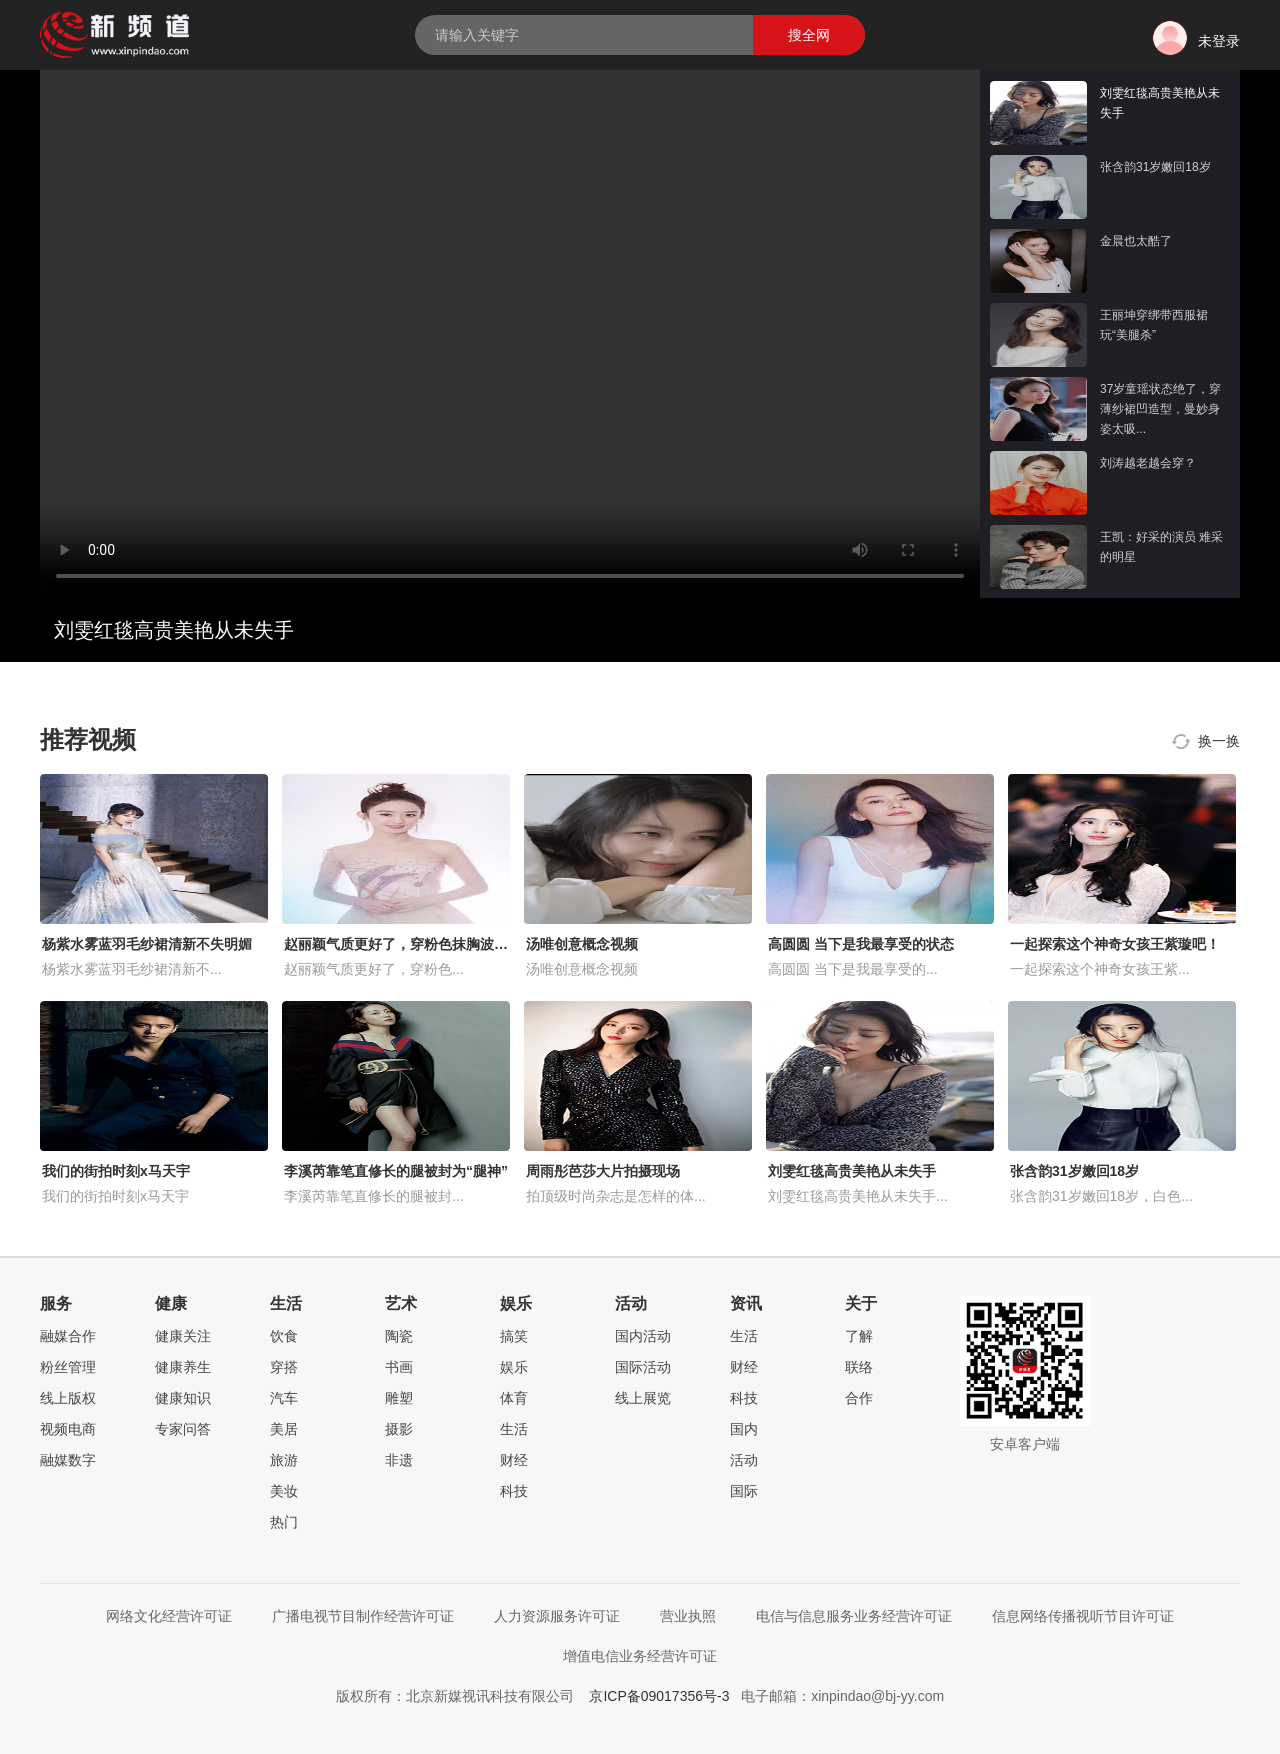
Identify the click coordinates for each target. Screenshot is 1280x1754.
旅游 (284, 1460)
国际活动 (643, 1367)
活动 (744, 1460)
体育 (514, 1398)
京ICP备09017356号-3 (659, 1696)
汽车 (284, 1398)
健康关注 (183, 1336)
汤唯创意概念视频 (582, 944)
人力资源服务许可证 (557, 1616)
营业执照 (688, 1616)
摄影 (399, 1429)
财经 (514, 1460)
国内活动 (643, 1336)
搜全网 (809, 35)
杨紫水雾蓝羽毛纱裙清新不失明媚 (147, 944)
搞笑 (514, 1336)
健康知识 (183, 1398)
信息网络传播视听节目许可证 (1083, 1616)
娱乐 (514, 1367)
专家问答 (183, 1429)
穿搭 (284, 1367)
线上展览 (643, 1398)
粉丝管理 (68, 1367)
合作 (859, 1398)
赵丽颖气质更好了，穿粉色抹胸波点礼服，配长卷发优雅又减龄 (480, 944)
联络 (859, 1367)
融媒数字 (68, 1460)
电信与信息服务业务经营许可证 (854, 1616)
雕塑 (399, 1398)
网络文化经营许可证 (169, 1616)
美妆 (284, 1491)
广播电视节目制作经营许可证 (363, 1616)
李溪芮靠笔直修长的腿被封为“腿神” (396, 1171)
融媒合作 (68, 1336)
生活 (514, 1429)
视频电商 (68, 1429)
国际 (744, 1491)
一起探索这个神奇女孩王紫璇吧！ (1115, 944)
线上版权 (68, 1398)
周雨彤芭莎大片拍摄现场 (603, 1171)
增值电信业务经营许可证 (640, 1656)
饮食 (284, 1336)
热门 (284, 1522)
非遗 (399, 1460)
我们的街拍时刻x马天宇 (116, 1171)
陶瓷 (399, 1336)
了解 (859, 1336)
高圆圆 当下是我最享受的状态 (861, 944)
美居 (284, 1429)
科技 (514, 1491)
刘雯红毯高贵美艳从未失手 (852, 1171)
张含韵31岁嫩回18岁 (1074, 1171)
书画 (399, 1367)
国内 (744, 1429)
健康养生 (183, 1367)
